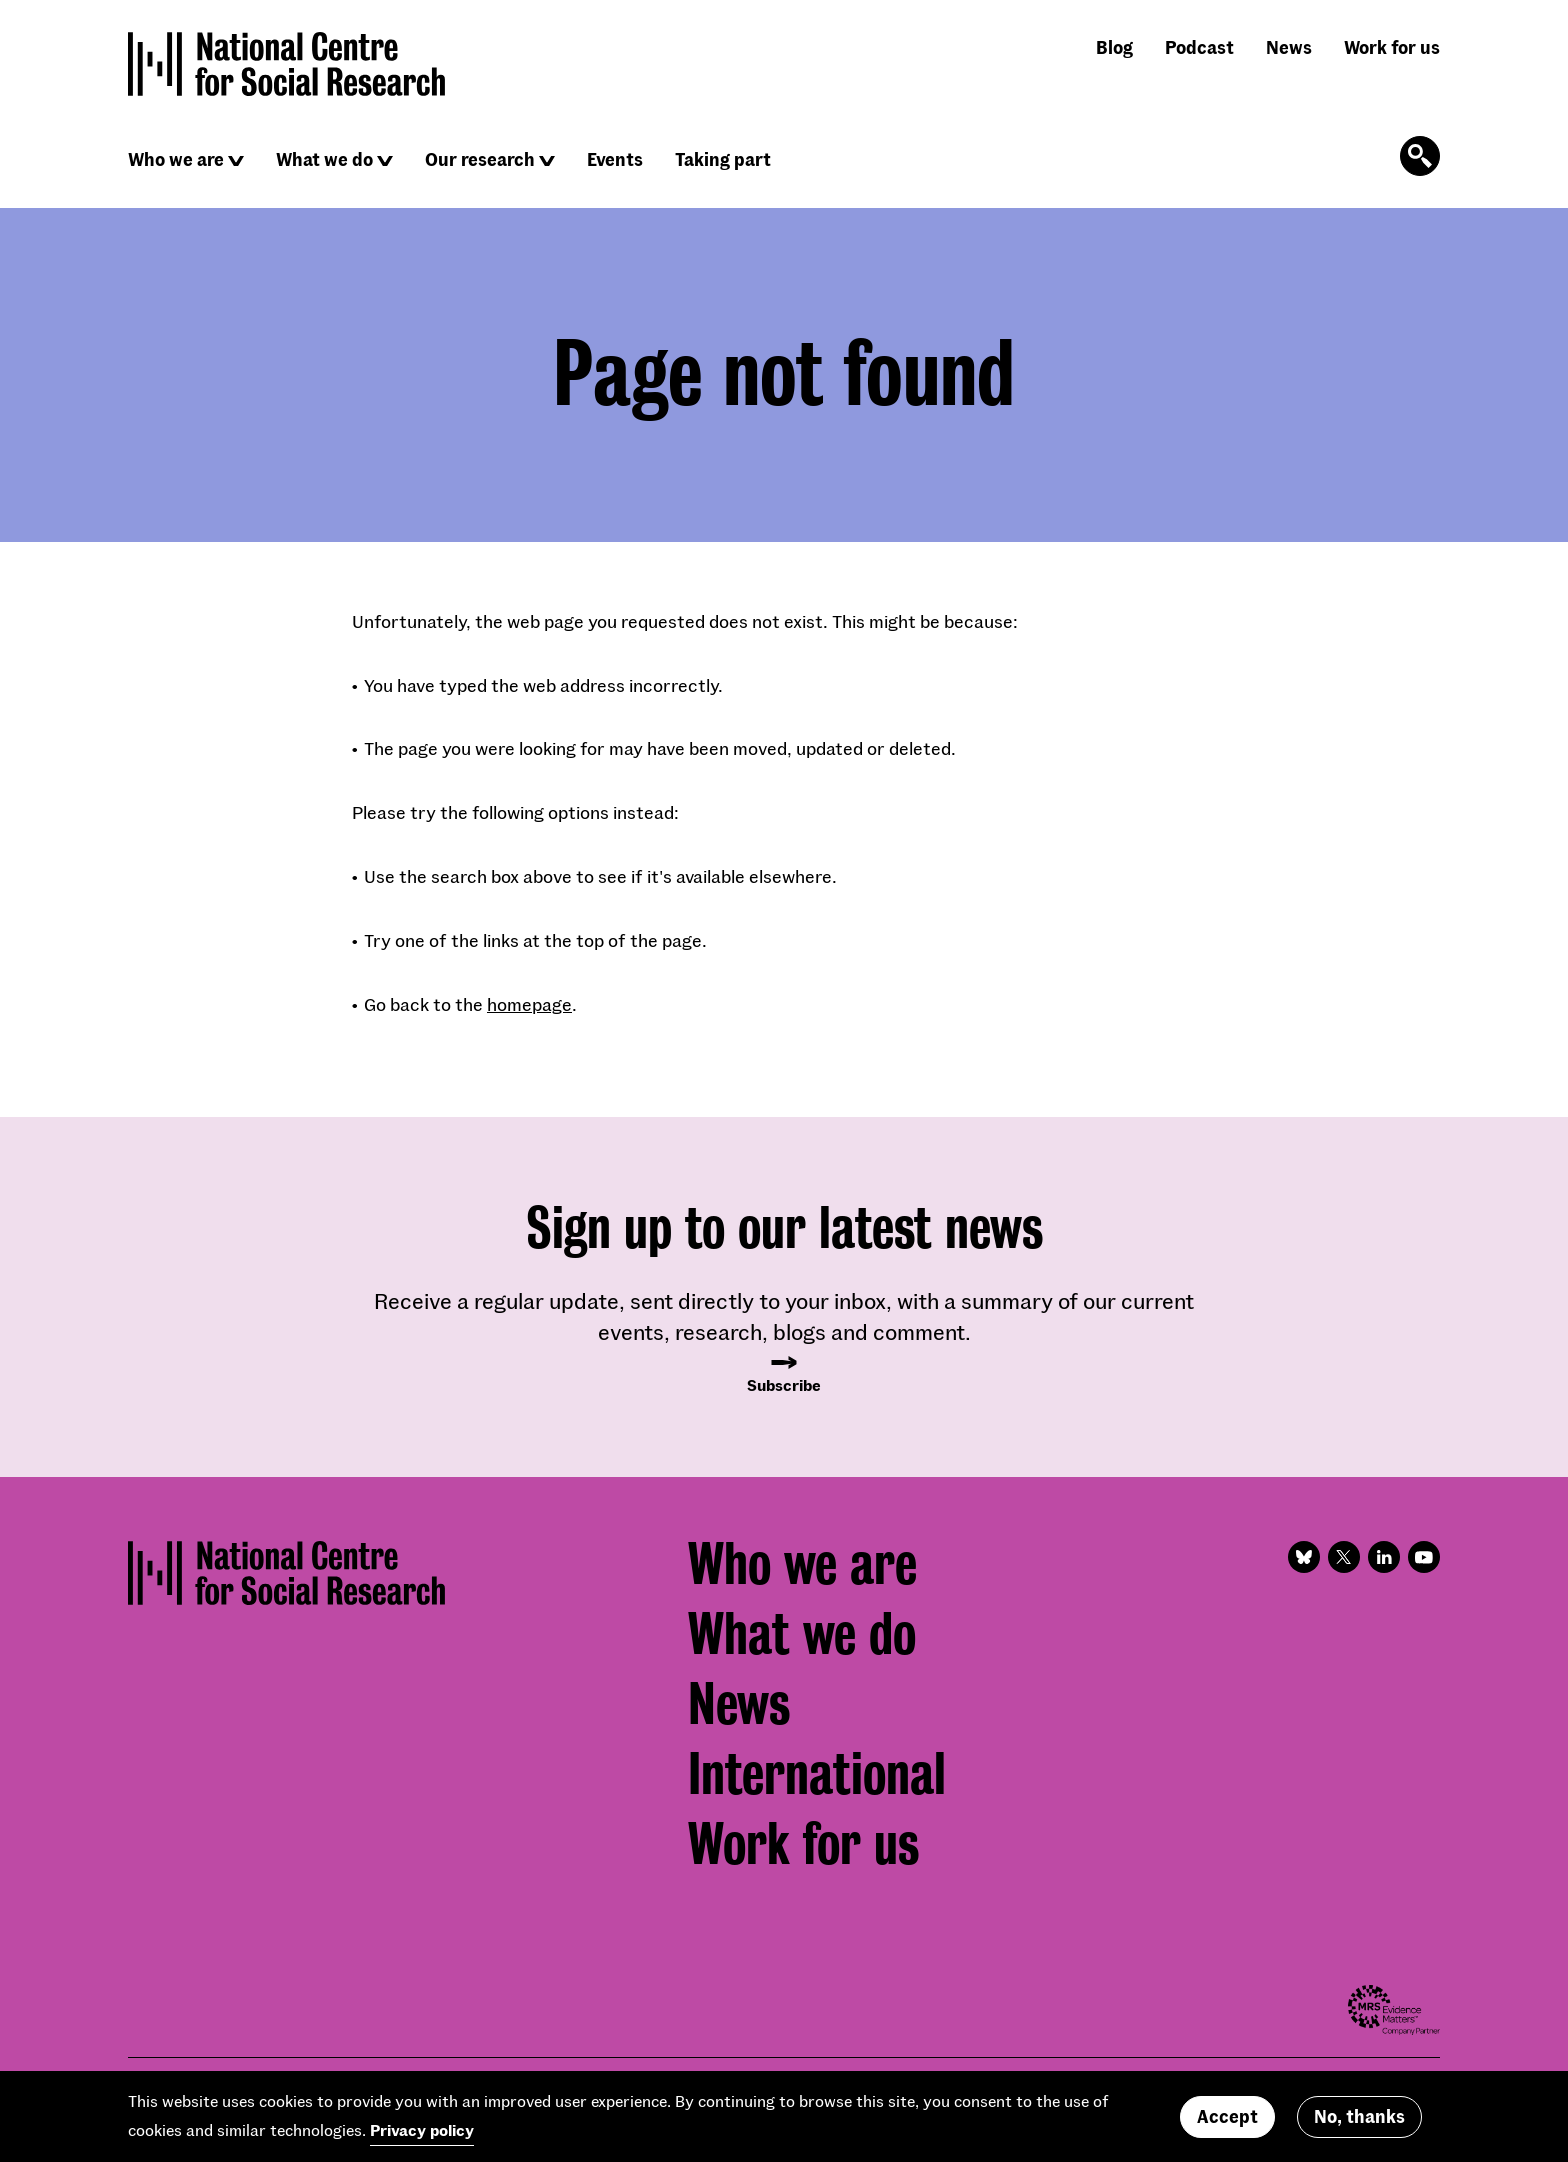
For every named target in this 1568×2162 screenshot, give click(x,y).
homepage (529, 1004)
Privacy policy (422, 2129)
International (817, 1774)
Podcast (1199, 47)
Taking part (723, 159)
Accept (1227, 2116)
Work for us (1392, 47)
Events (615, 159)
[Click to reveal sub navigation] (236, 161)
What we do (324, 159)
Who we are (176, 159)
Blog (1114, 47)
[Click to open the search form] (1420, 156)
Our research (480, 159)
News (1289, 47)
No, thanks (1359, 2116)
